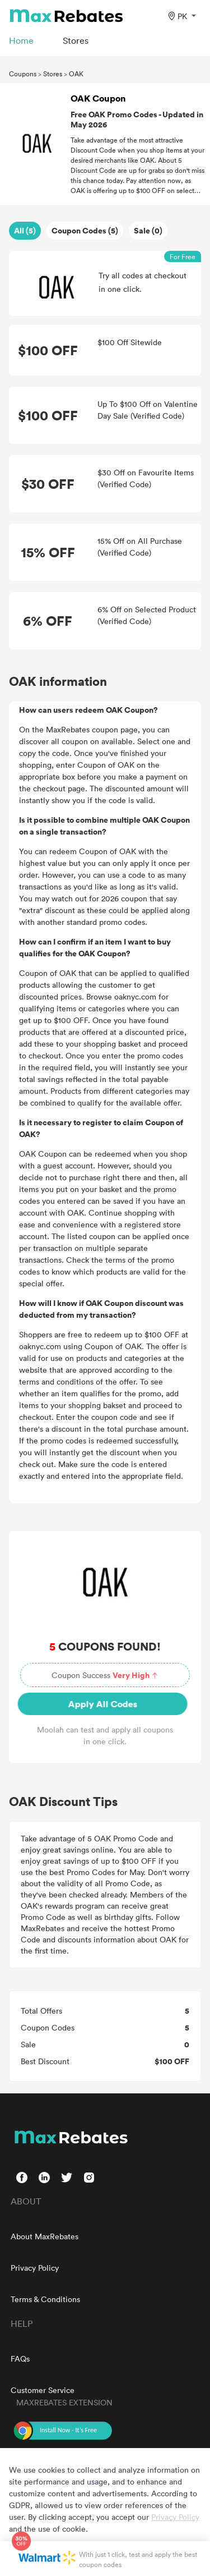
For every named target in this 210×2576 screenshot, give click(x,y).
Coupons (22, 73)
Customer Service (42, 2390)
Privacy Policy (35, 2267)
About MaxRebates (44, 2236)
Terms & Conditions (45, 2299)
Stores (52, 73)
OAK (76, 73)
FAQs (20, 2358)
